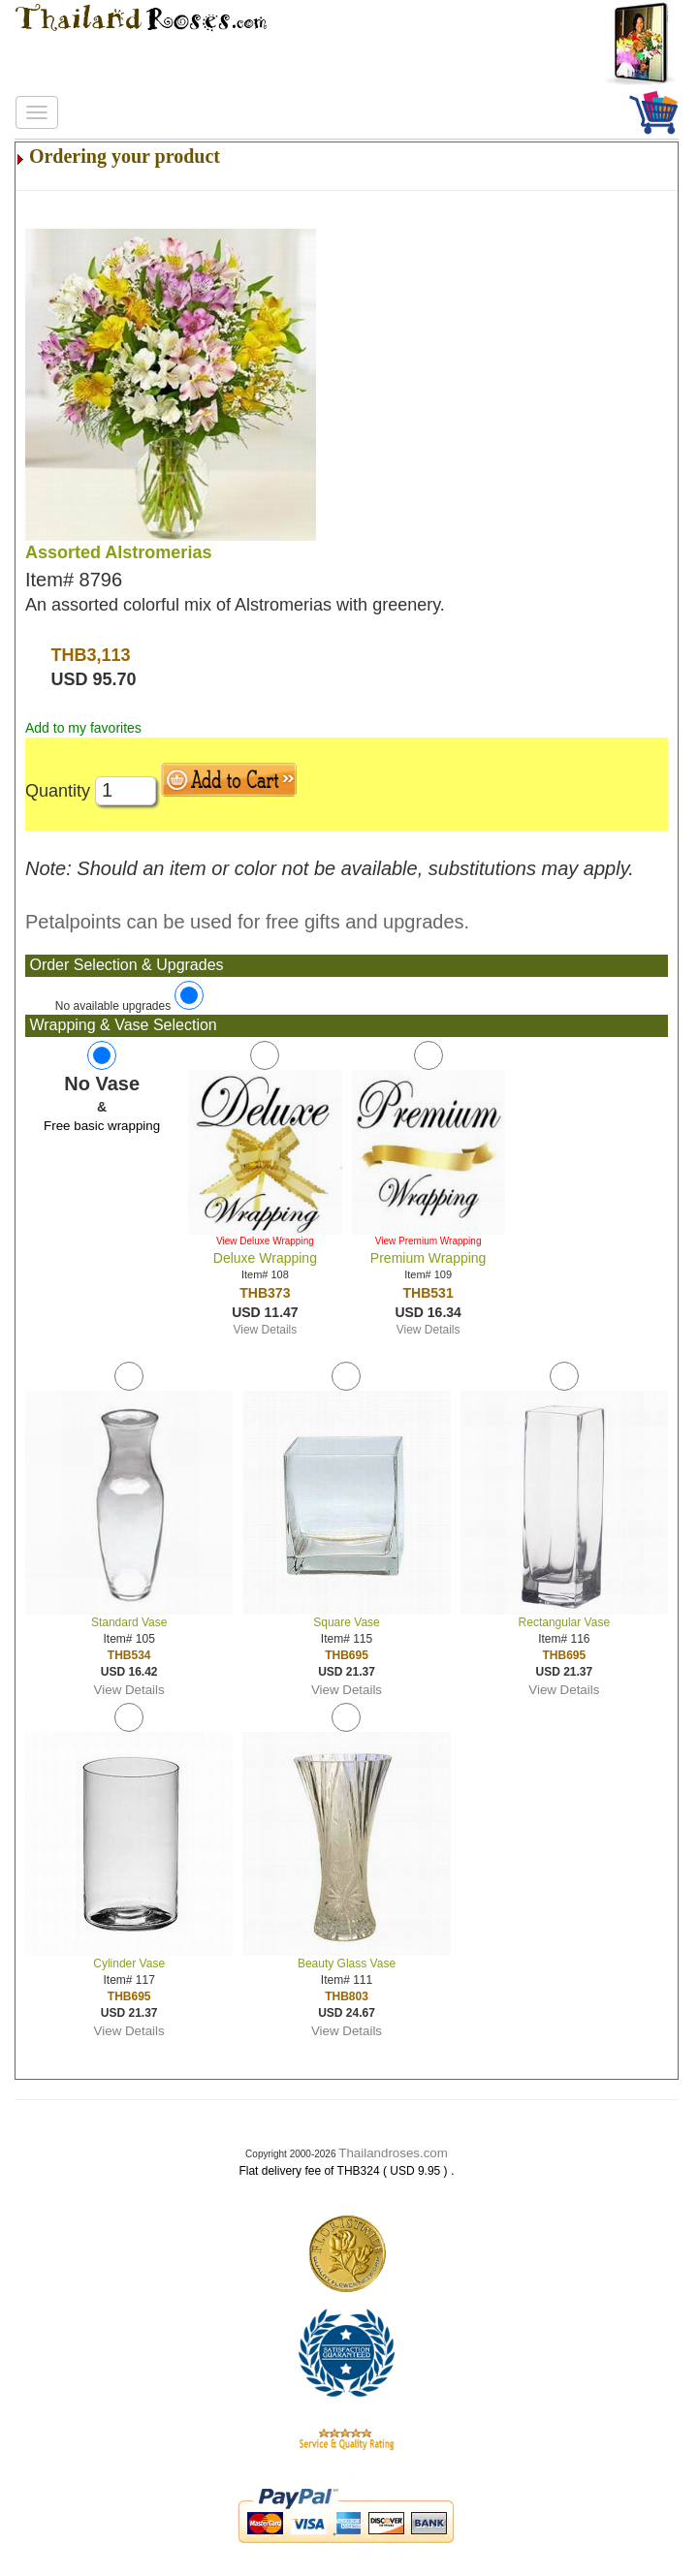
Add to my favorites (83, 728)
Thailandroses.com (393, 2153)
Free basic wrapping (102, 1125)
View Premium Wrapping (428, 1241)
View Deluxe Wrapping (265, 1241)
